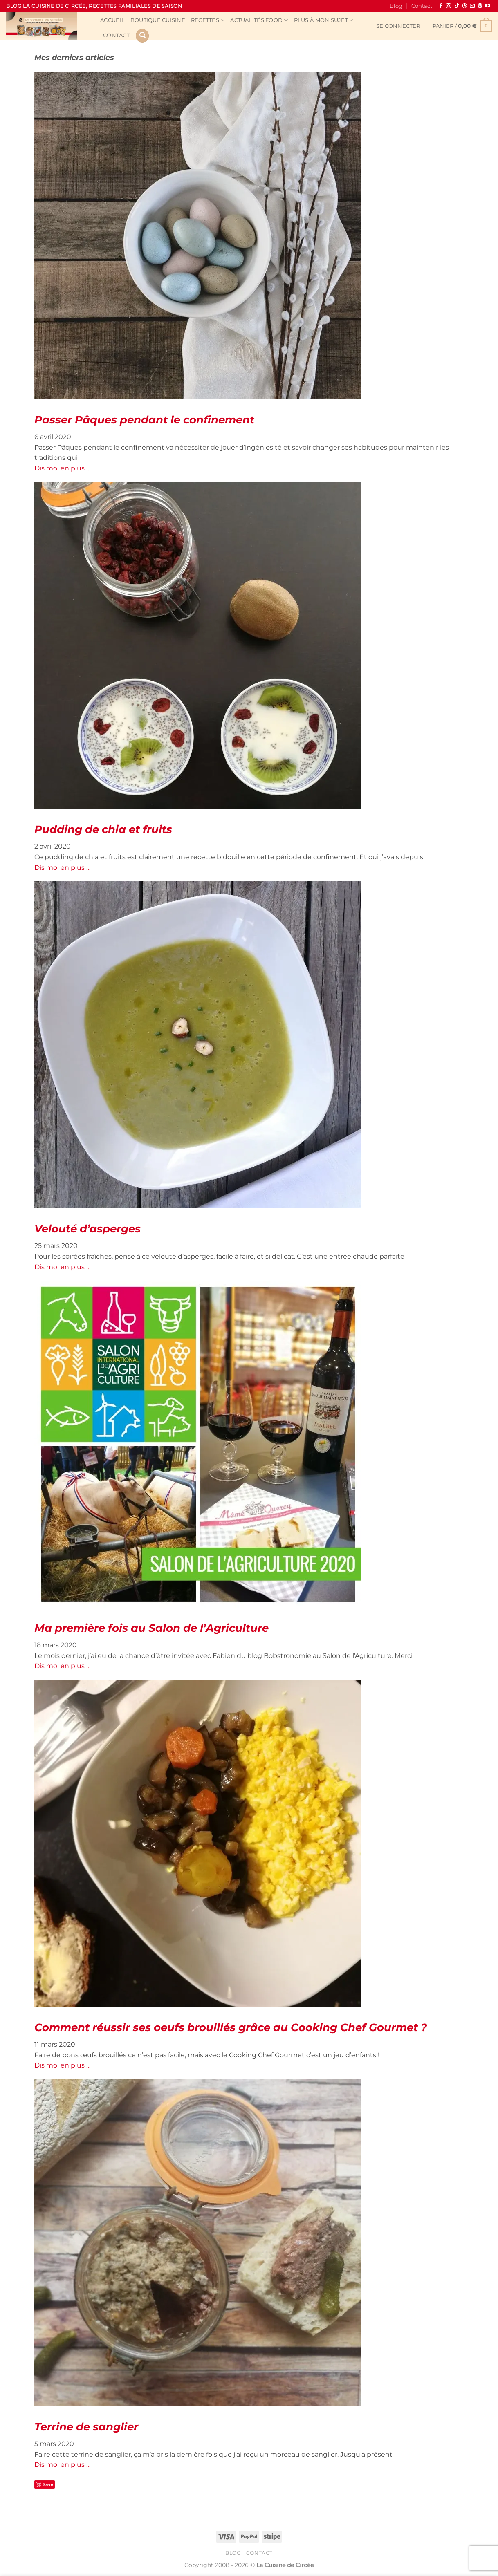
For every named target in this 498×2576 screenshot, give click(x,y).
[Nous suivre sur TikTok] (456, 6)
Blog (396, 6)
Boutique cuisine (157, 20)
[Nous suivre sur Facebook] (440, 6)
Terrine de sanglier (86, 2426)
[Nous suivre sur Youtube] (487, 6)
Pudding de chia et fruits (103, 829)
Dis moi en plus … (62, 468)
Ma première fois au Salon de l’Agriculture (151, 1628)
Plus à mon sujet (324, 20)
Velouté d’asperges (87, 1228)
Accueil (112, 20)
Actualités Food (259, 20)
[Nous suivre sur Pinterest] (480, 6)
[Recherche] (142, 36)
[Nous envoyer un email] (472, 6)
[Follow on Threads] (464, 6)
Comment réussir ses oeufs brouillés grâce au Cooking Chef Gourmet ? (230, 2027)
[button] (398, 26)
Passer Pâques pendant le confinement (144, 419)
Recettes (208, 20)
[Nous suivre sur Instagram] (448, 6)
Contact (421, 6)
